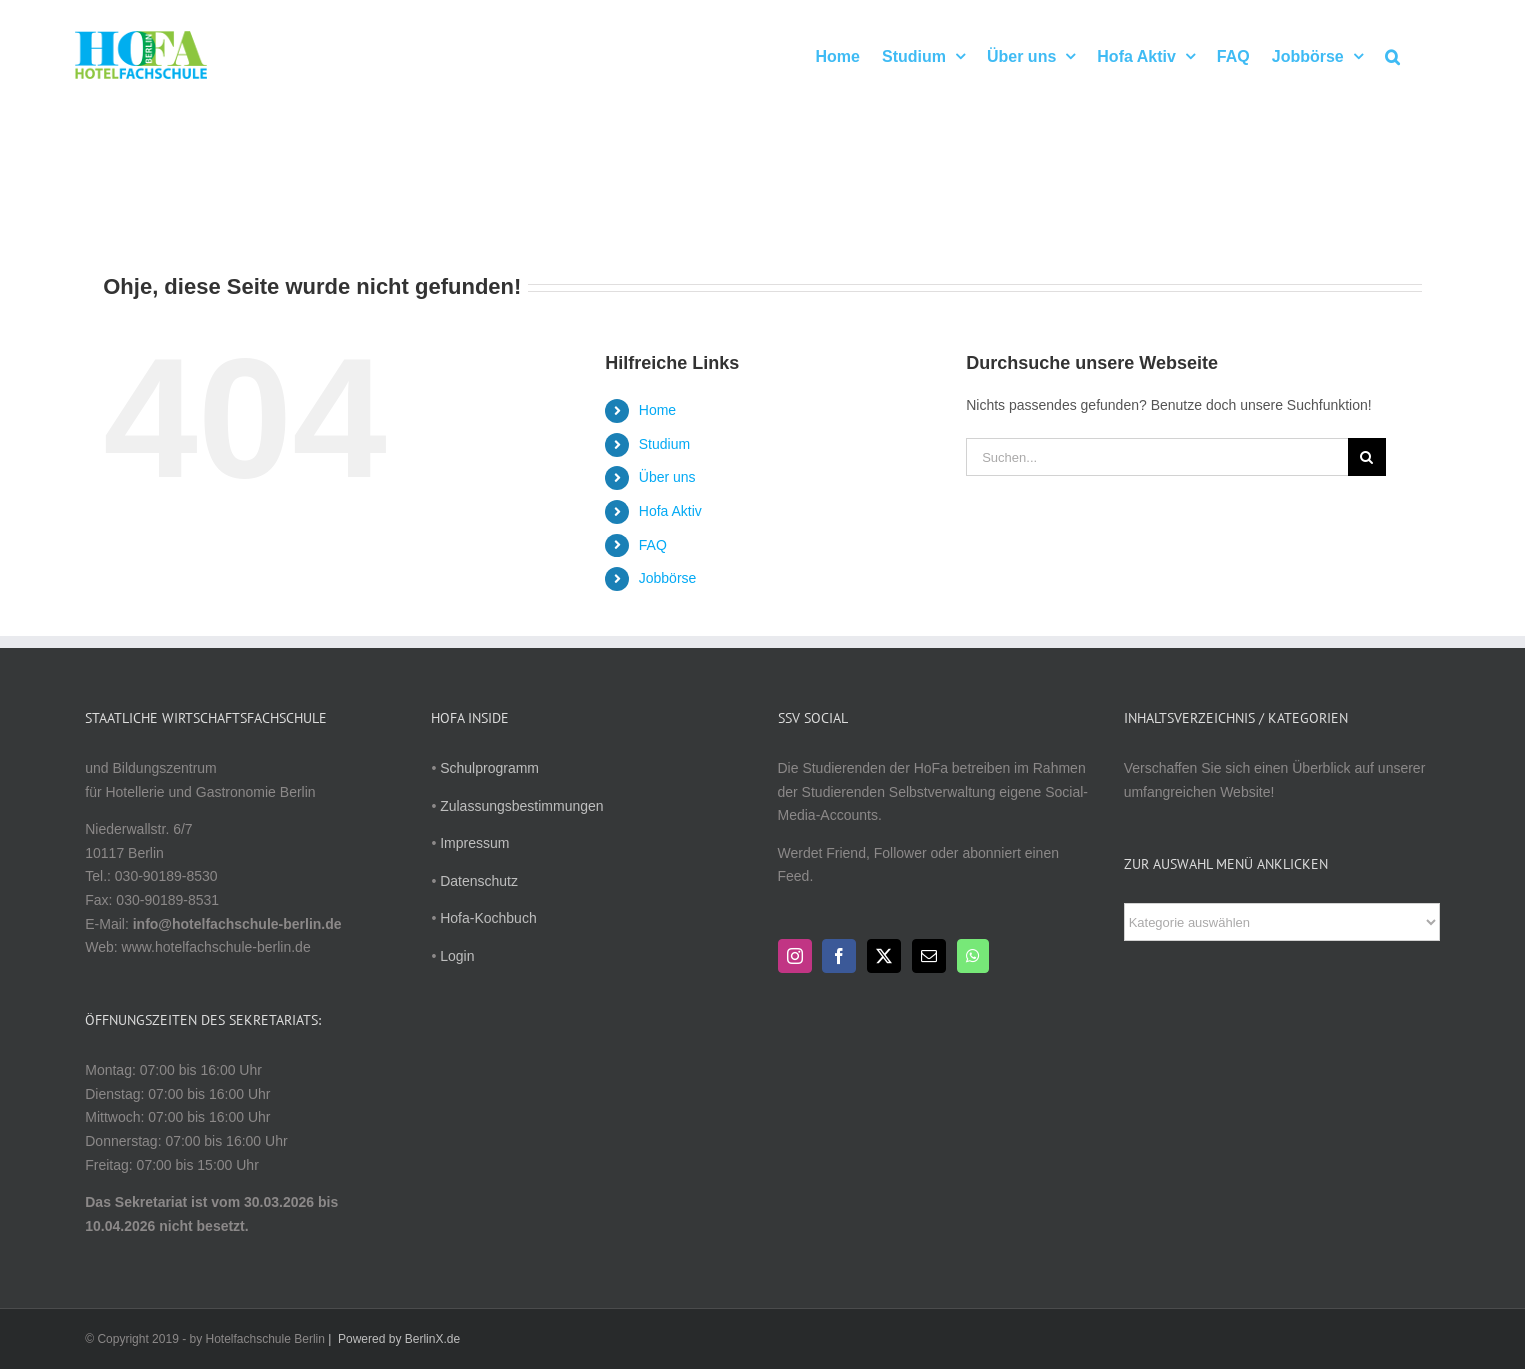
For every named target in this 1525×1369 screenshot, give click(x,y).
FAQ (653, 545)
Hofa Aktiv (670, 511)
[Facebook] (839, 956)
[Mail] (929, 956)
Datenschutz (479, 881)
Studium (664, 444)
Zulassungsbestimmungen (521, 806)
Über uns (667, 477)
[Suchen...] (1157, 457)
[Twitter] (884, 956)
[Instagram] (795, 956)
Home (657, 410)
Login (457, 956)
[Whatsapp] (973, 956)
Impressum (474, 843)
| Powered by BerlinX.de (392, 1339)
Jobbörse (668, 578)
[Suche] (1367, 457)
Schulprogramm (489, 768)
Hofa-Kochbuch (488, 918)
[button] (1392, 55)
